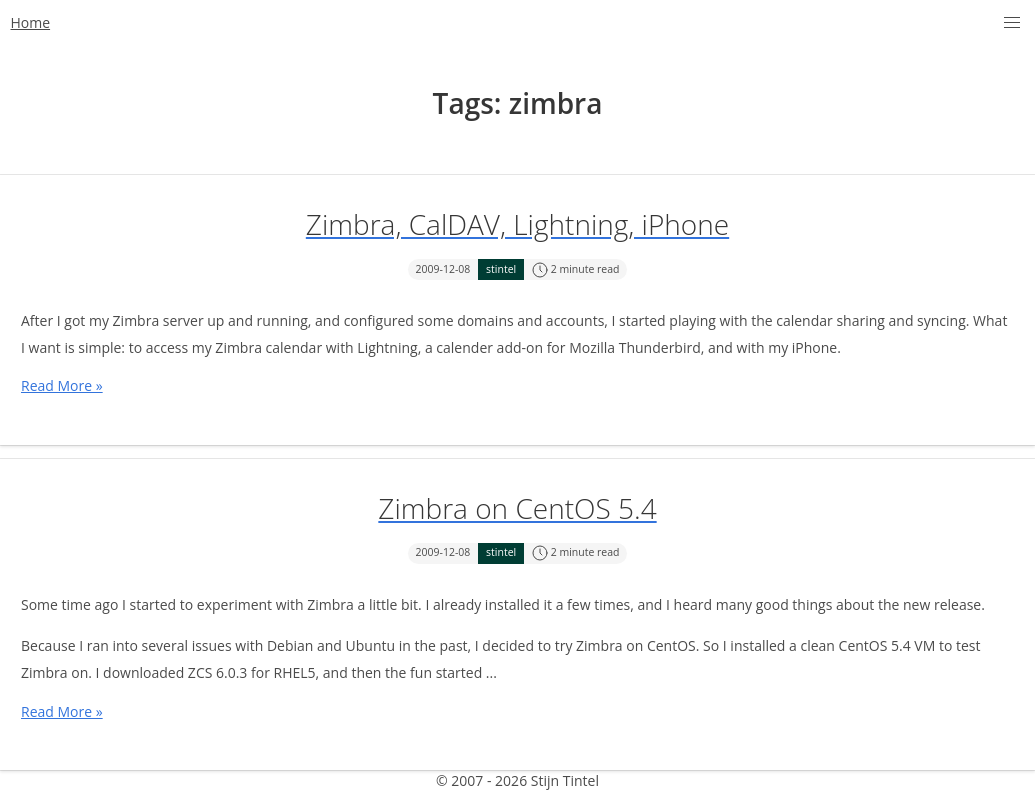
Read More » (62, 385)
